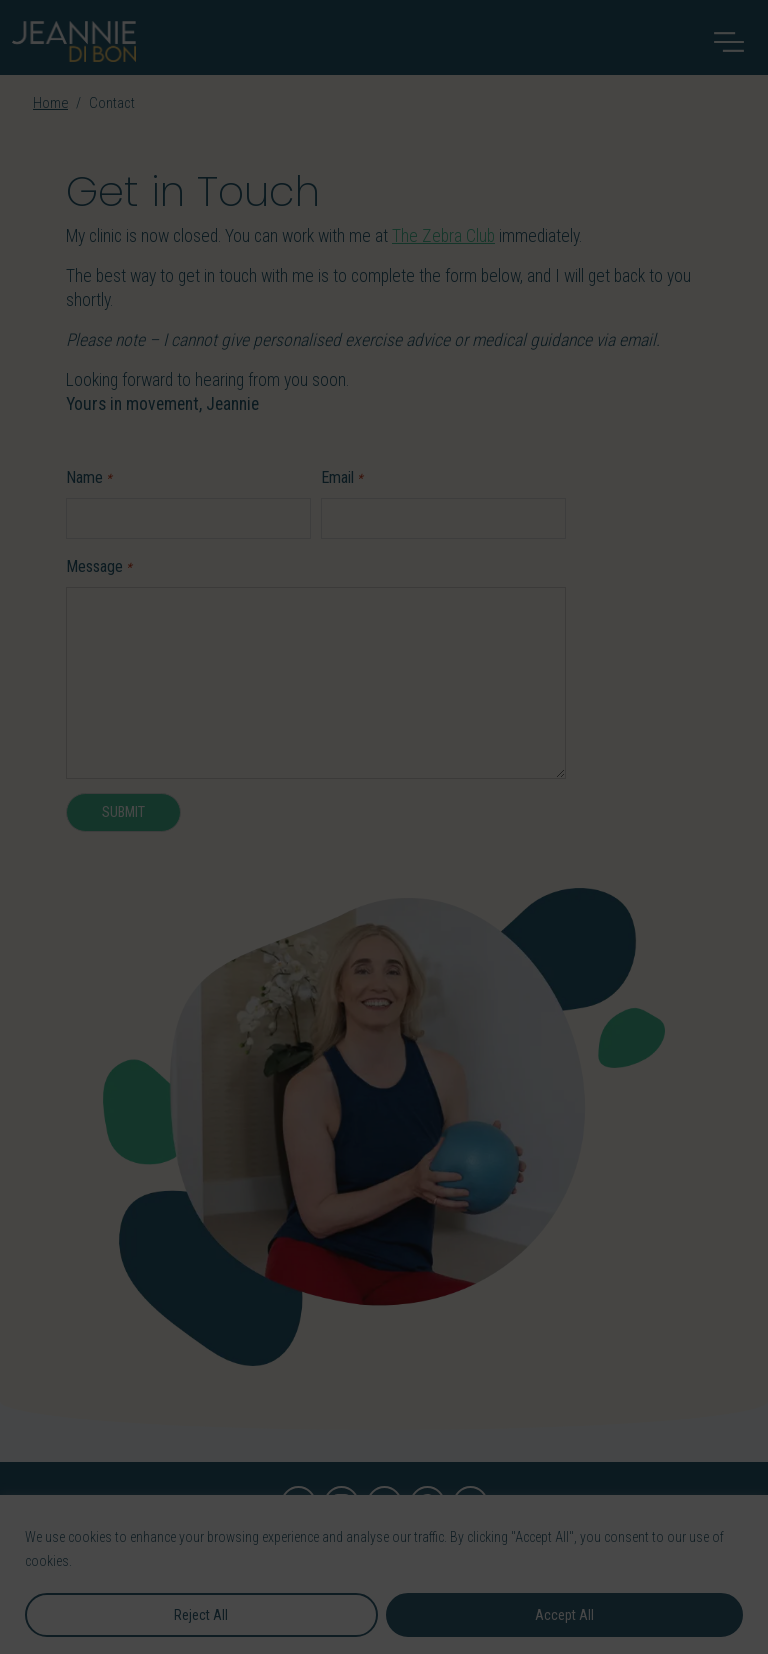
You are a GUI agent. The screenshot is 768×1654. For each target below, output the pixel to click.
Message (99, 567)
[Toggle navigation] (729, 42)
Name (89, 478)
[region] (384, 1574)
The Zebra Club (443, 236)
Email (342, 478)
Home (50, 103)
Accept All (564, 1615)
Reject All (201, 1615)
